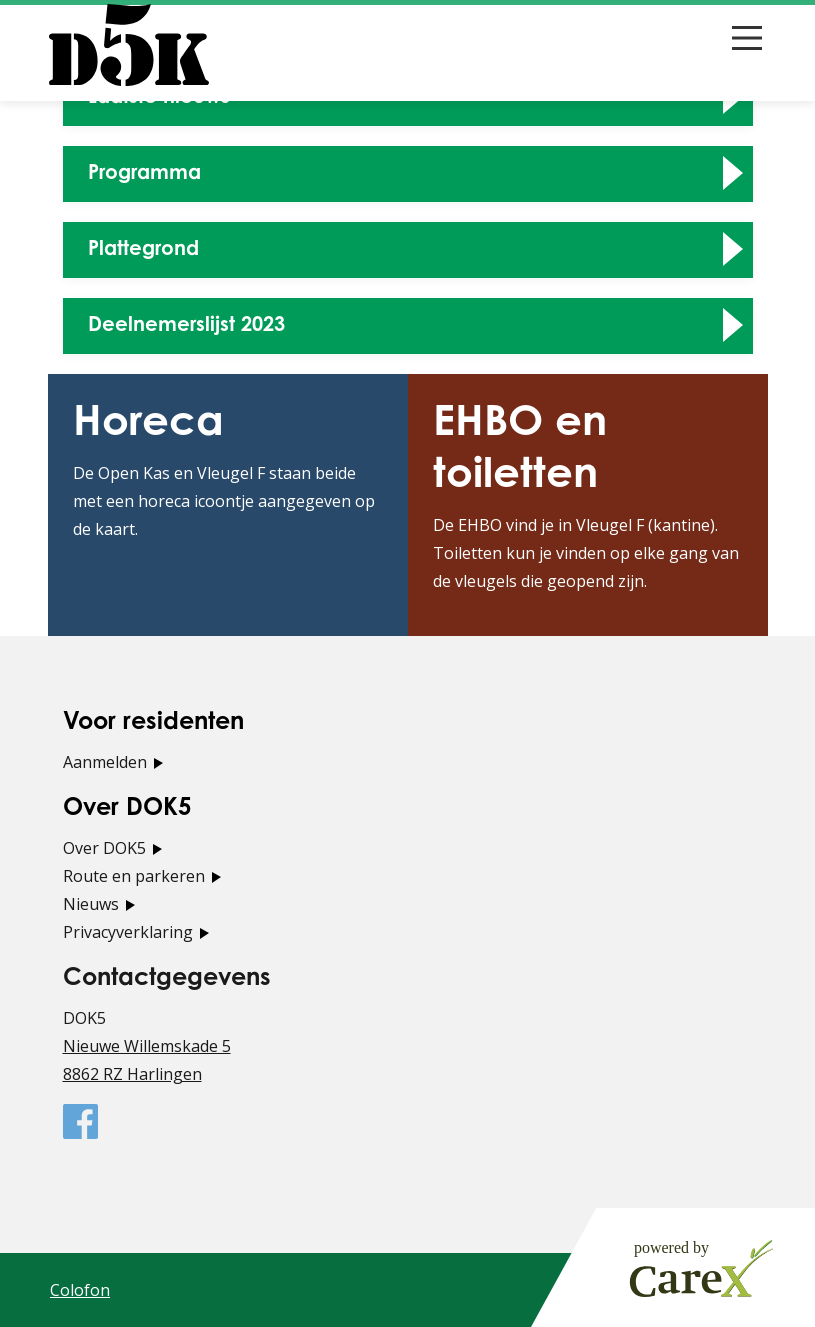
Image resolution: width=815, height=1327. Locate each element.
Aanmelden (105, 762)
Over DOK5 (104, 848)
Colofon (80, 1290)
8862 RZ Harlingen (132, 1074)
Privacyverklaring (128, 932)
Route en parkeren (134, 876)
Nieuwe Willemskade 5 (147, 1046)
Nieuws (91, 904)
